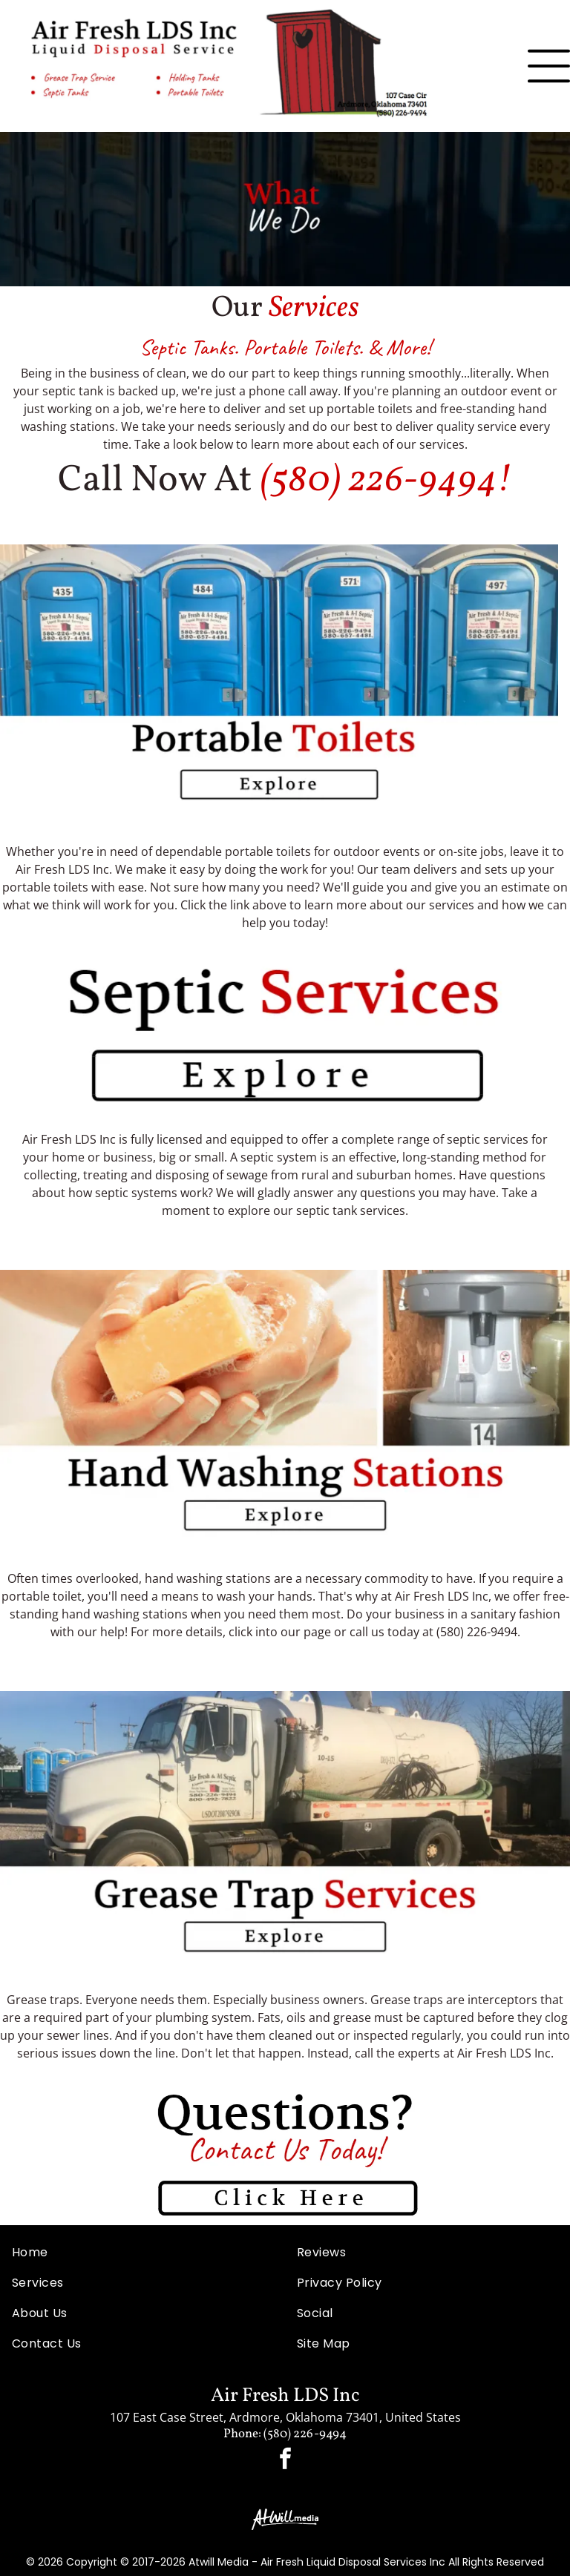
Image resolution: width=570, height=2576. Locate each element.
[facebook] (285, 2460)
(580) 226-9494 (378, 481)
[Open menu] (549, 66)
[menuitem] (142, 2252)
